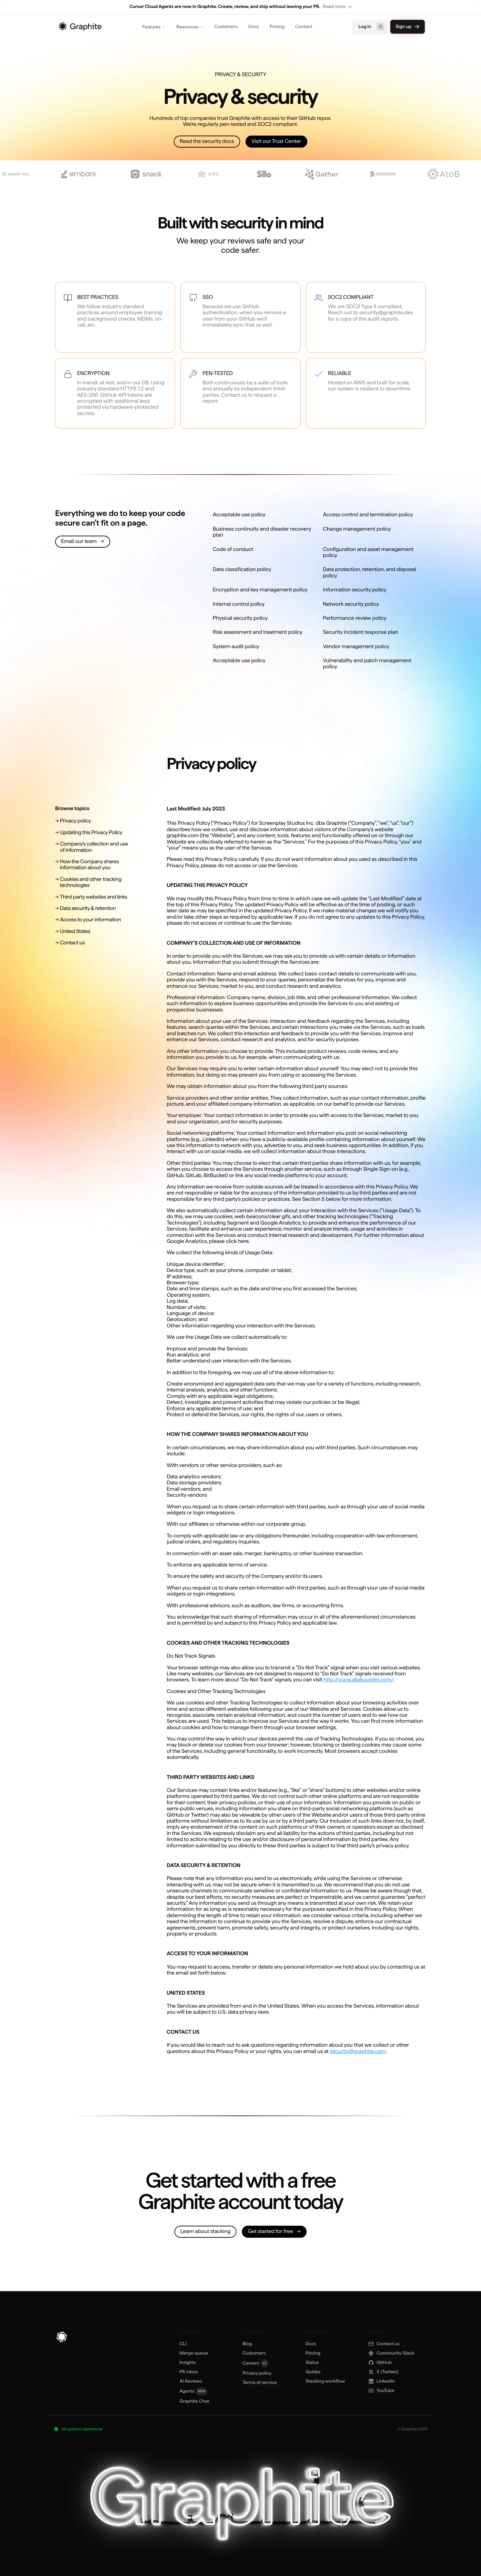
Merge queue (193, 2353)
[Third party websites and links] (94, 897)
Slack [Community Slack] (391, 2353)
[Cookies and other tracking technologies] (94, 882)
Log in (371, 27)
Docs (253, 26)
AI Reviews (190, 2381)
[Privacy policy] (94, 821)
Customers (225, 26)
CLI (182, 2344)
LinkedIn (381, 2381)
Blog (247, 2344)
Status (312, 2362)
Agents (193, 2391)
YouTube (381, 2390)
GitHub (379, 2362)
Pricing (277, 26)
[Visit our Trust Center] (276, 142)
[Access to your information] (94, 920)
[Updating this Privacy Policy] (94, 833)
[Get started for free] (274, 2232)
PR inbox (188, 2372)
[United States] (94, 931)
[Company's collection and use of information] (94, 847)
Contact (303, 26)
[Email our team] (82, 542)
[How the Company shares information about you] (94, 865)
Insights (187, 2362)
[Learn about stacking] (205, 2232)
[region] (240, 7)
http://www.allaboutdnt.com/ (358, 1679)
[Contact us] (94, 943)
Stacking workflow (325, 2381)
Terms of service (260, 2382)
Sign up (407, 27)
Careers (256, 2363)
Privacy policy (257, 2373)
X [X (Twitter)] (383, 2372)
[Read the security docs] (207, 142)
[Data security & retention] (94, 908)
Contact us (383, 2344)
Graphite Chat (194, 2401)
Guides (313, 2372)
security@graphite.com (357, 2051)
